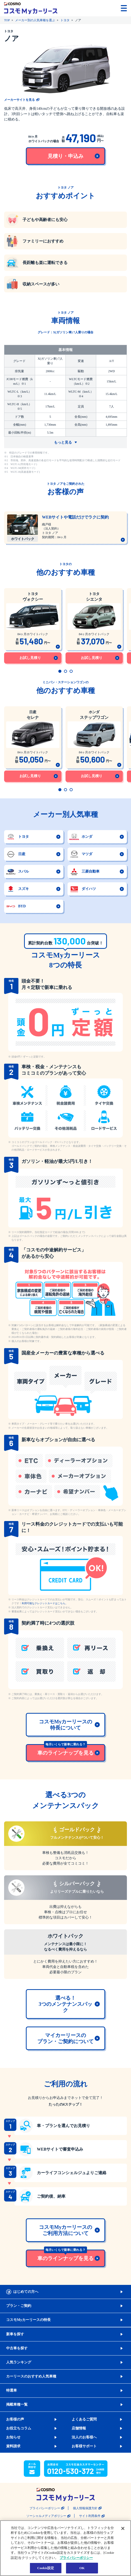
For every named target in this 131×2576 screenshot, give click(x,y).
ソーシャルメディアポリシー (46, 2516)
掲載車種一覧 (17, 2404)
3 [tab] (71, 671)
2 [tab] (65, 671)
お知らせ (13, 2437)
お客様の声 (15, 2419)
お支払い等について (79, 2523)
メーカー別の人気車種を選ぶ (35, 20)
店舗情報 (79, 2428)
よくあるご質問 (84, 2419)
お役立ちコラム (18, 2428)
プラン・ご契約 (18, 2306)
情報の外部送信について (65, 2539)
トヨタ (65, 20)
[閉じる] (122, 2551)
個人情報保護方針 (85, 2508)
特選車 (11, 2390)
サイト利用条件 (90, 2516)
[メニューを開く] (124, 8)
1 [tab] (59, 671)
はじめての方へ (25, 2292)
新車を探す (15, 2334)
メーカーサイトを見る (19, 100)
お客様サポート (84, 2446)
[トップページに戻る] (30, 8)
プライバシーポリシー (44, 2508)
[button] (108, 7)
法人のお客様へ (84, 2437)
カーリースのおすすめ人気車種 (31, 2376)
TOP (7, 20)
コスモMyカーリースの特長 (28, 2320)
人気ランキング (18, 2362)
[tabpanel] (32, 625)
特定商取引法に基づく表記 (53, 2531)
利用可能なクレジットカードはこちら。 (45, 1603)
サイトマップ (47, 2523)
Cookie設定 (88, 2531)
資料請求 (13, 2446)
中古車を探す (17, 2348)
